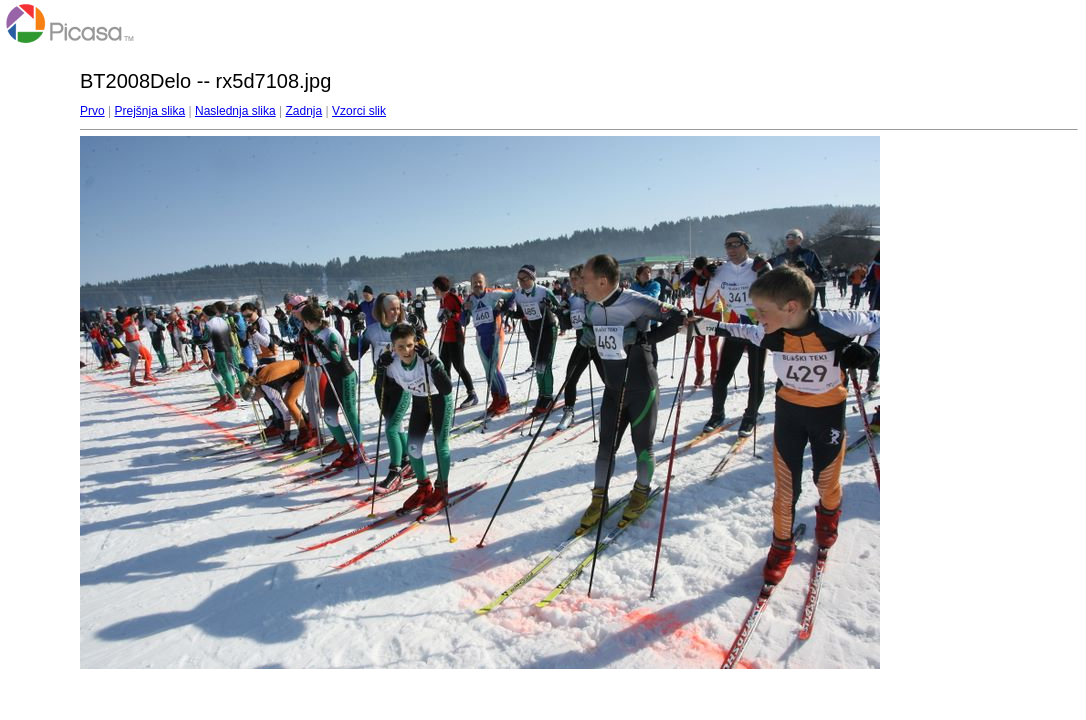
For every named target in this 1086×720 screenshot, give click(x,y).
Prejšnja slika (149, 111)
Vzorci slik (359, 111)
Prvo (92, 111)
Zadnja (304, 111)
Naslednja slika (235, 111)
